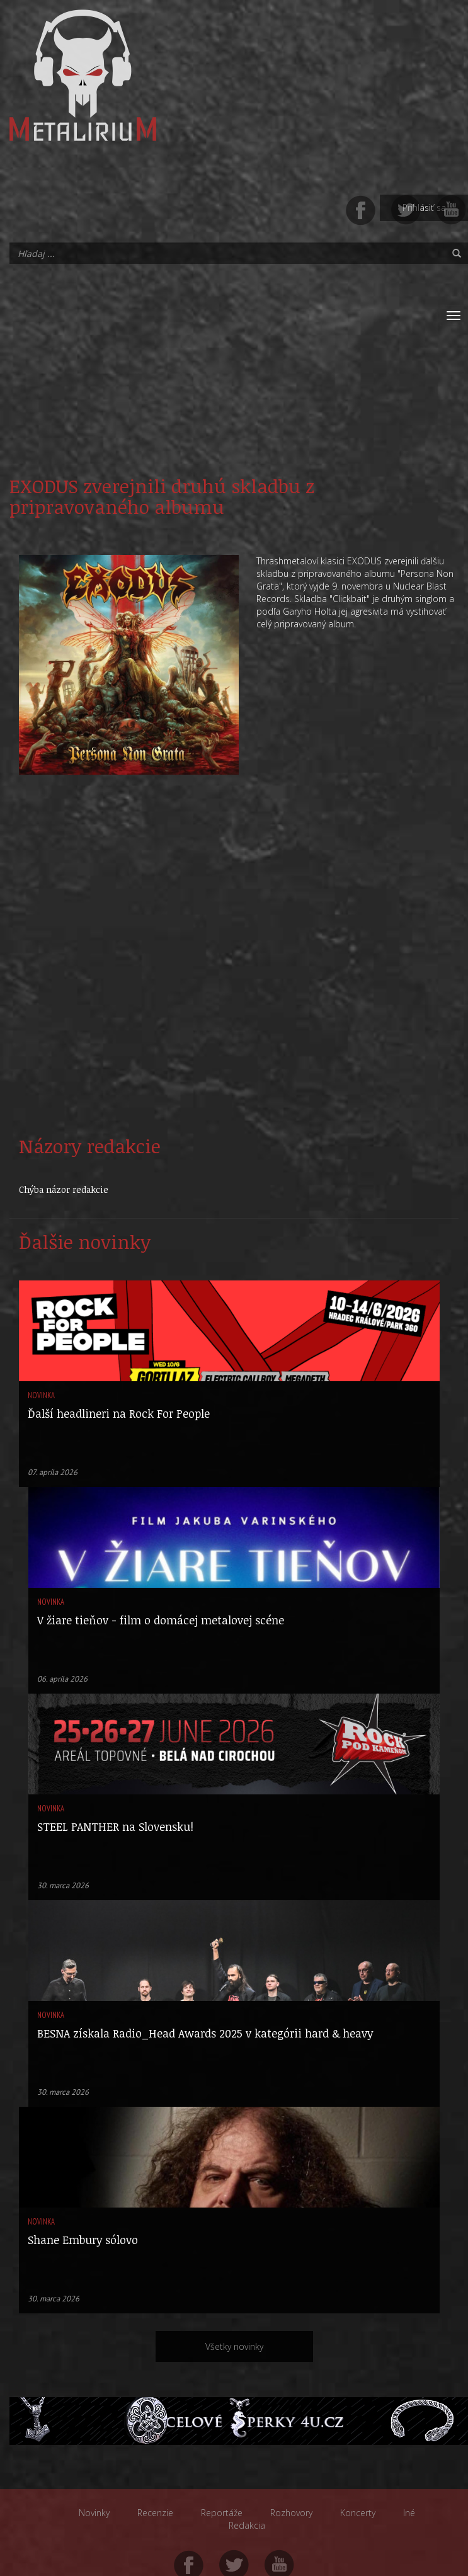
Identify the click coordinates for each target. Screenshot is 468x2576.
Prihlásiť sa (424, 208)
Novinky (94, 2513)
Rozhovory (291, 2513)
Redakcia (247, 2525)
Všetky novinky (234, 2346)
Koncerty (357, 2513)
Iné (409, 2513)
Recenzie (155, 2513)
